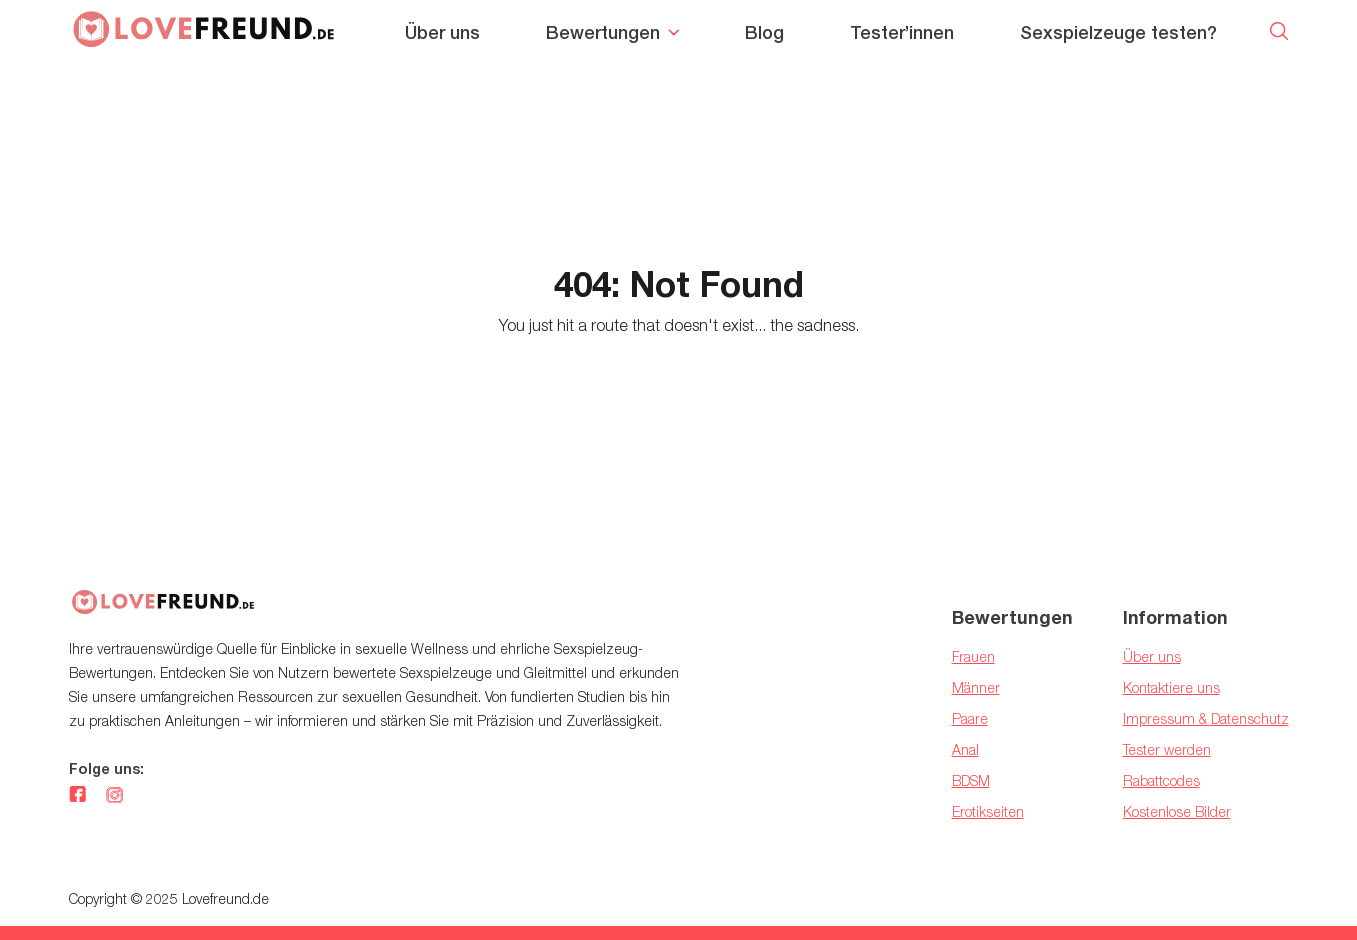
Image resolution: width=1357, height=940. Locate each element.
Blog (764, 32)
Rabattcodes (1161, 780)
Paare (970, 718)
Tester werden (1167, 749)
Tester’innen (902, 32)
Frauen (973, 656)
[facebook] (77, 796)
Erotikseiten (988, 811)
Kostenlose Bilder (1177, 811)
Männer (976, 687)
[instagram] (114, 796)
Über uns (442, 32)
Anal (965, 749)
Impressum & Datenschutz (1206, 718)
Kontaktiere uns (1171, 687)
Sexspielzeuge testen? (1118, 32)
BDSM (971, 780)
